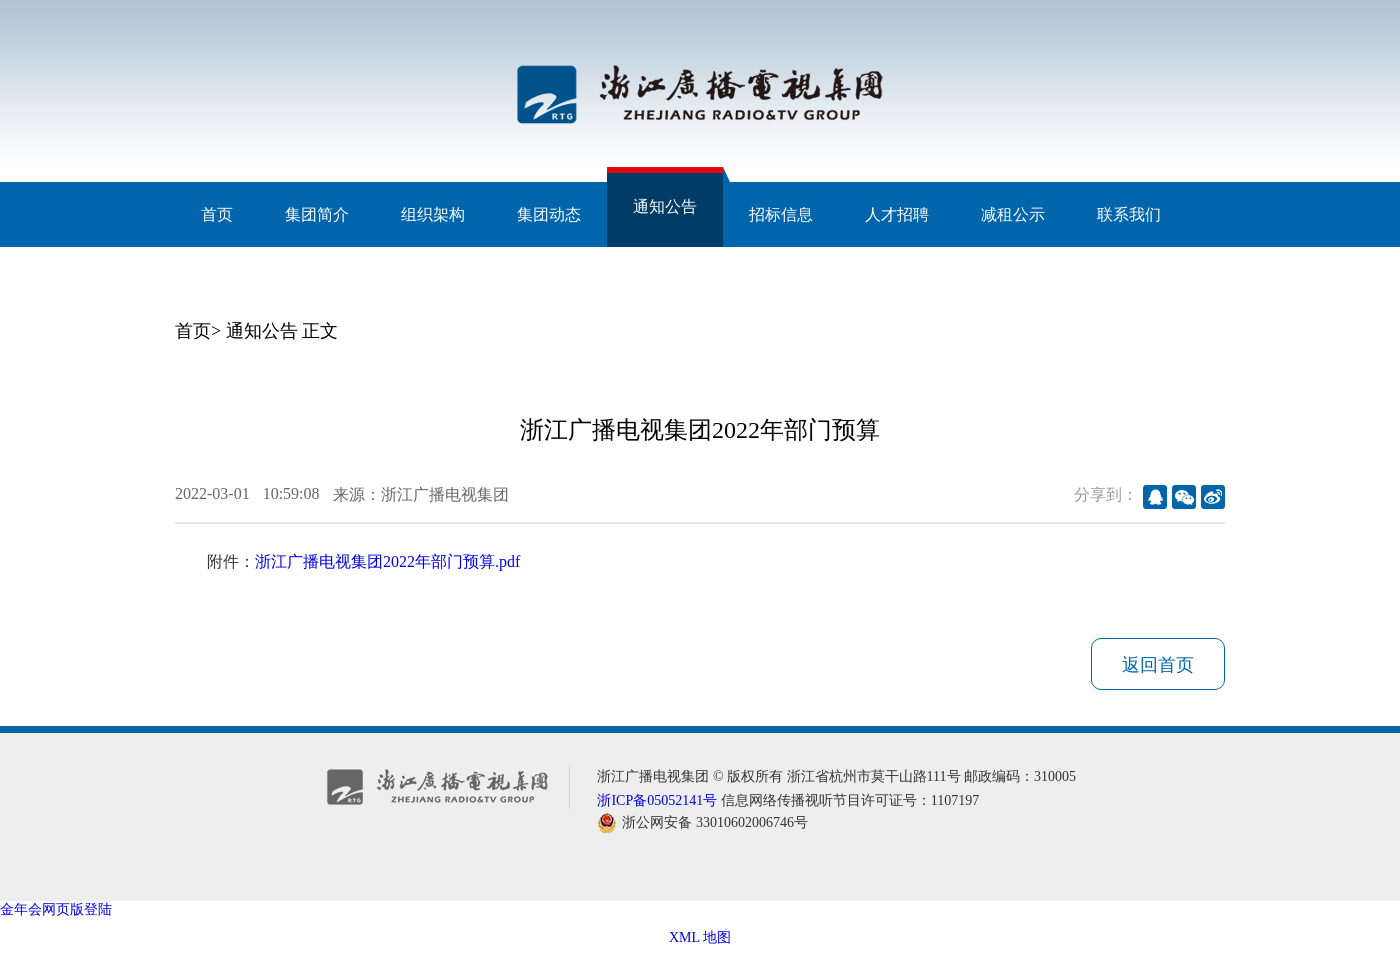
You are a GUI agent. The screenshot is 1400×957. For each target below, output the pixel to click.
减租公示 (1013, 214)
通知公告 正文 (282, 331)
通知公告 (665, 206)
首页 (217, 214)
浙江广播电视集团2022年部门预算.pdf (387, 561)
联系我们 (1129, 214)
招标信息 (781, 214)
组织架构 (433, 214)
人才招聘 (897, 214)
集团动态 (549, 214)
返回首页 (1158, 665)
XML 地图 (700, 937)
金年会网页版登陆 (56, 909)
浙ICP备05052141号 (657, 800)
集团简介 (317, 214)
